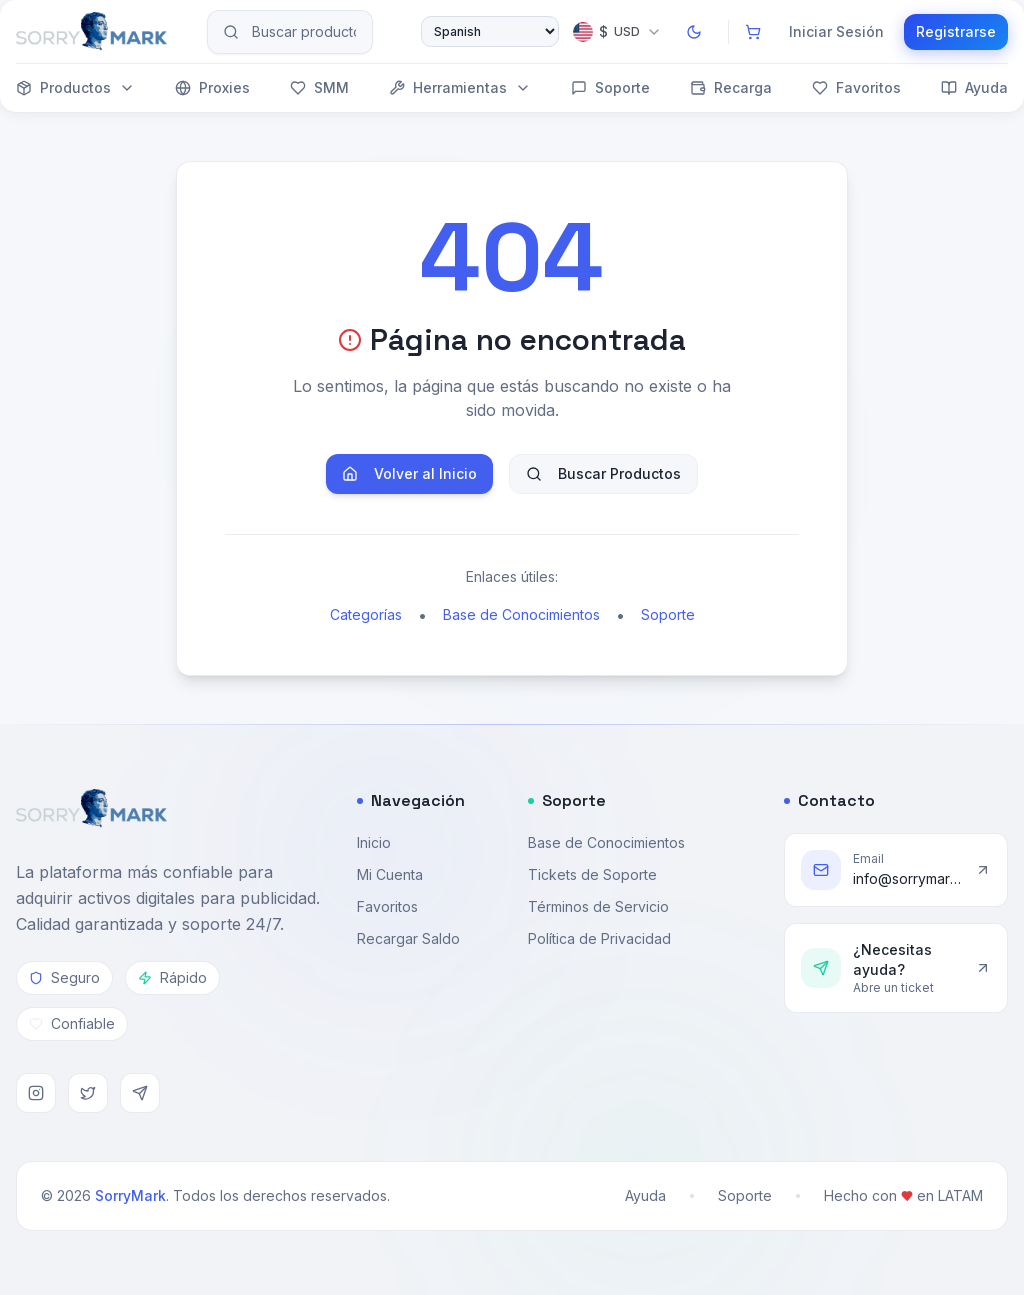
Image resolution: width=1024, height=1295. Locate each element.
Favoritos (856, 87)
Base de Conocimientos (521, 614)
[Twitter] (88, 1093)
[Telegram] (140, 1093)
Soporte (610, 87)
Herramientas (460, 87)
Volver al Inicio (409, 473)
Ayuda (974, 87)
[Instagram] (36, 1093)
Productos (75, 87)
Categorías (366, 614)
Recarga (731, 87)
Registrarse (956, 31)
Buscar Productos (603, 473)
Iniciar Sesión (836, 31)
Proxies (212, 87)
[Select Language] (490, 31)
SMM (319, 87)
